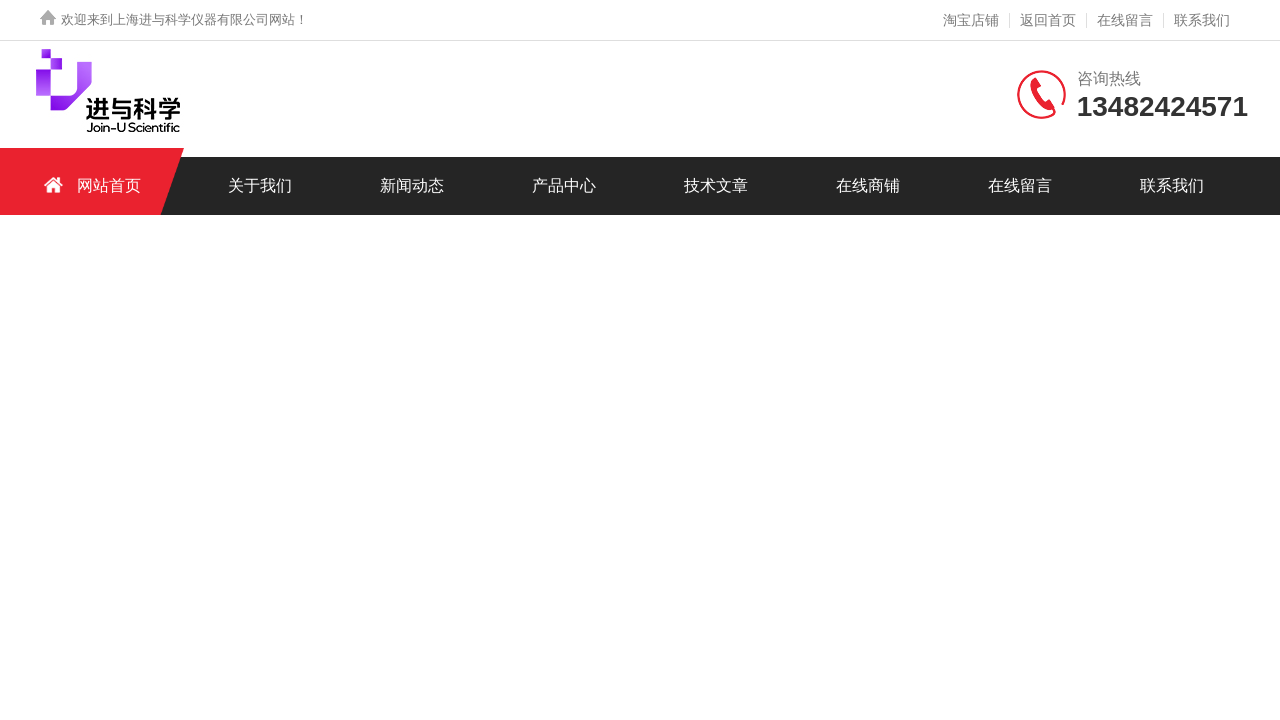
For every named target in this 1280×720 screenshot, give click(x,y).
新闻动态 (412, 185)
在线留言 (1125, 20)
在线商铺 (868, 185)
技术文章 (716, 185)
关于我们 (260, 185)
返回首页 (1048, 20)
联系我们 (1202, 20)
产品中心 (564, 185)
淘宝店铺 (971, 20)
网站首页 (89, 184)
